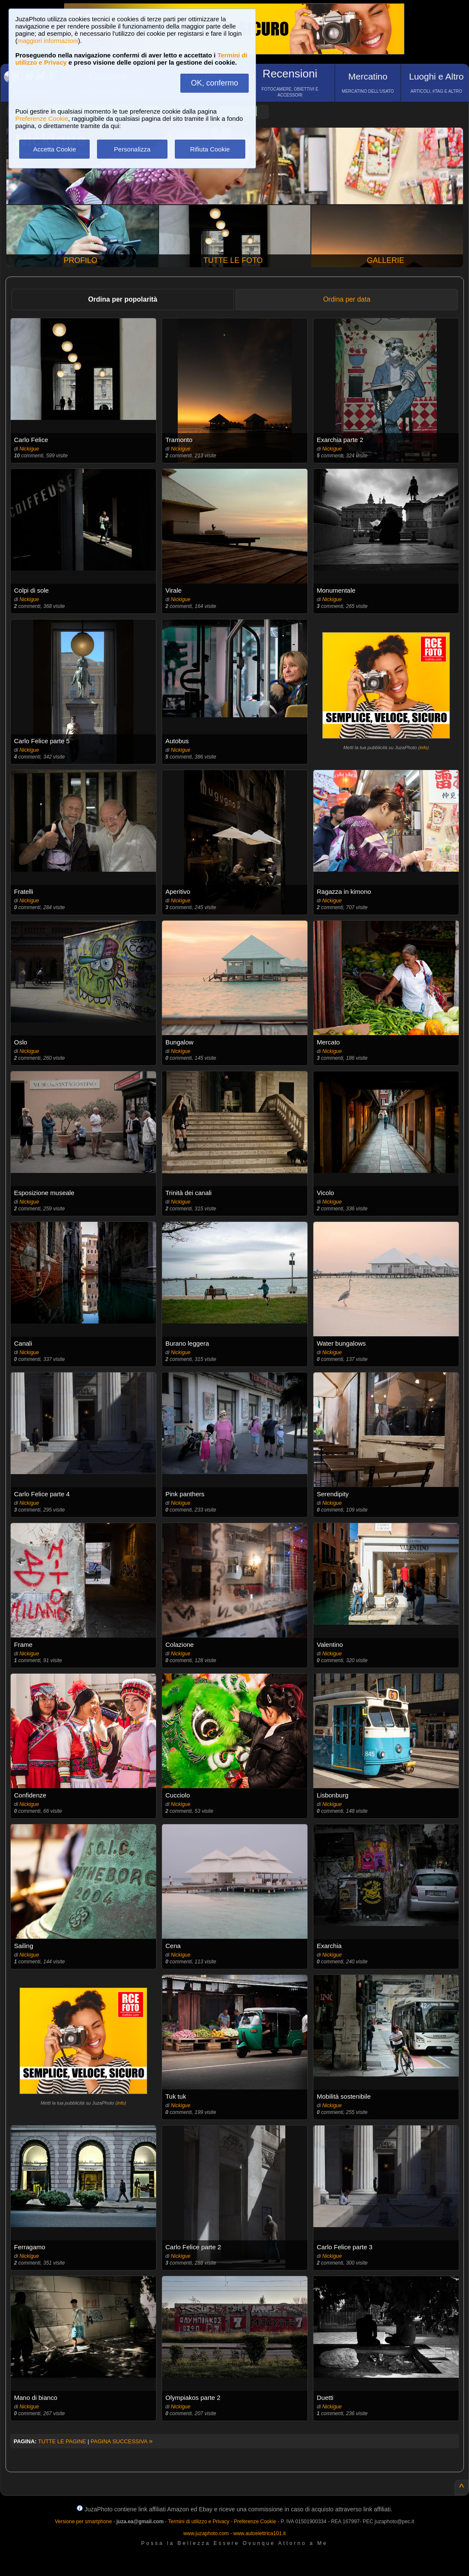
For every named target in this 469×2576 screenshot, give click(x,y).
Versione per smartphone (83, 2522)
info (423, 747)
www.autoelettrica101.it (259, 2533)
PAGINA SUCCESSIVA (122, 2441)
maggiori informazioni (47, 40)
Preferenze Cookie (41, 118)
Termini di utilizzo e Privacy (198, 2522)
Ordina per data (346, 299)
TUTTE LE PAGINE (62, 2441)
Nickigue (29, 449)
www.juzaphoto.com (206, 2533)
